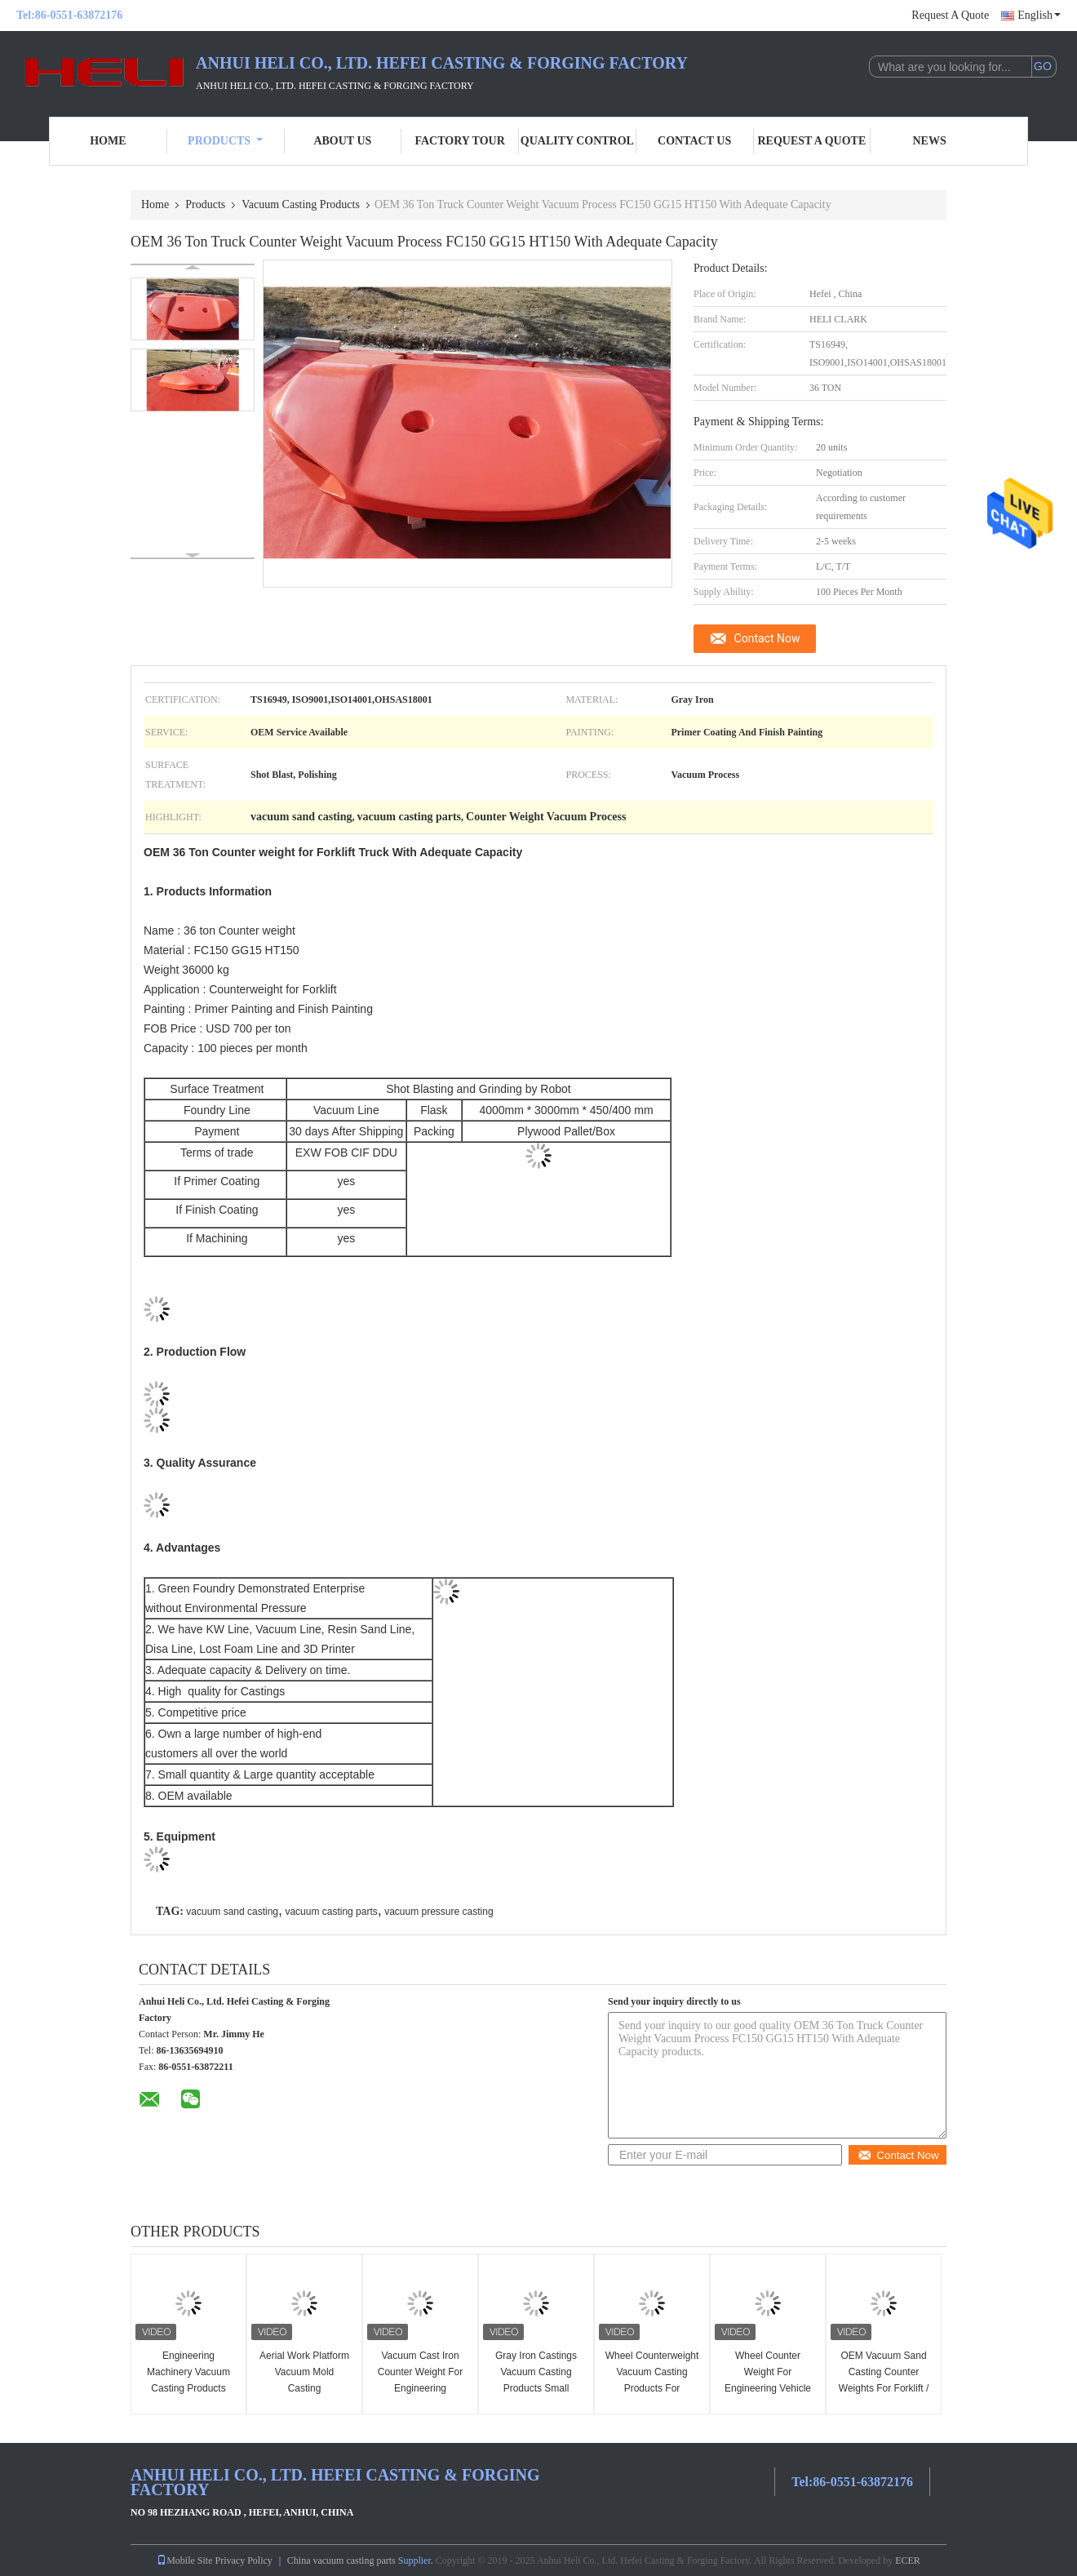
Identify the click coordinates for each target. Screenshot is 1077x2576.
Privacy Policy (243, 2560)
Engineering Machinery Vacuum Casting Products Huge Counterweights (188, 2380)
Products (225, 141)
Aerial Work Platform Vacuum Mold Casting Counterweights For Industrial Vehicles (304, 2388)
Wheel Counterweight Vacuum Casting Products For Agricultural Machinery (652, 2388)
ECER (907, 2560)
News (929, 141)
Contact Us (694, 141)
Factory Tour (459, 141)
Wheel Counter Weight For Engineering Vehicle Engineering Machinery (768, 2388)
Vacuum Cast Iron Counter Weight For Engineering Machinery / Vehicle (420, 2380)
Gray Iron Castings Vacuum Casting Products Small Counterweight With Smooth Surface (536, 2388)
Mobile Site (184, 2560)
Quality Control (577, 141)
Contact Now (767, 638)
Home (108, 141)
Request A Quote (950, 15)
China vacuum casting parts (341, 2560)
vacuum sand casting (232, 1911)
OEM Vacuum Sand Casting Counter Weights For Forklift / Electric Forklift (884, 2380)
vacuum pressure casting (438, 1911)
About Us (342, 141)
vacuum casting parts (331, 1911)
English (1039, 15)
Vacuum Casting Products (301, 204)
